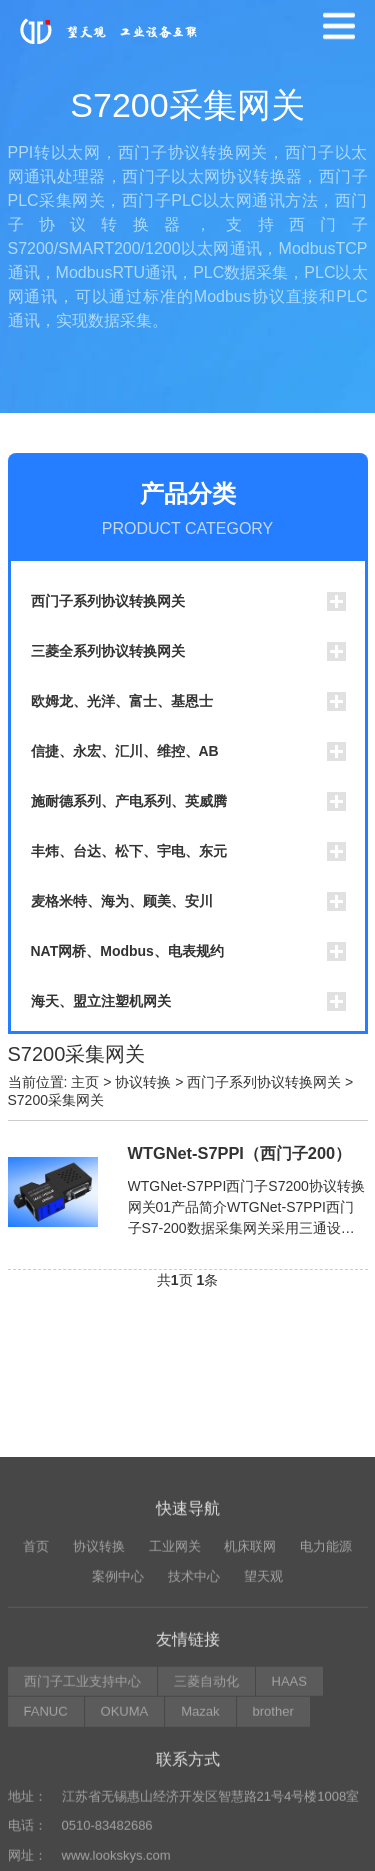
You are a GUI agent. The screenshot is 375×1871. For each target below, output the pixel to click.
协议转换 (143, 1082)
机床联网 (250, 1682)
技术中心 (194, 1713)
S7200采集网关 (56, 1100)
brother (273, 1848)
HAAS (289, 1817)
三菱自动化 (206, 1817)
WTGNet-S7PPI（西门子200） (240, 1153)
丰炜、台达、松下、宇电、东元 (129, 851)
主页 (85, 1082)
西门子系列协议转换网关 (108, 601)
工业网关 (175, 1682)
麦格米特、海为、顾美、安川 (122, 901)
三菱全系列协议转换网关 (108, 651)
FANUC (46, 1848)
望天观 (263, 1713)
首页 (36, 1682)
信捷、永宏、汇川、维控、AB (125, 751)
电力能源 (326, 1682)
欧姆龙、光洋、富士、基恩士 (122, 701)
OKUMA (125, 1848)
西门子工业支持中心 (82, 1817)
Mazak (200, 1848)
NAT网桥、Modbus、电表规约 (127, 951)
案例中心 (118, 1713)
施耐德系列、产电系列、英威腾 (129, 801)
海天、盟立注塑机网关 (101, 1001)
